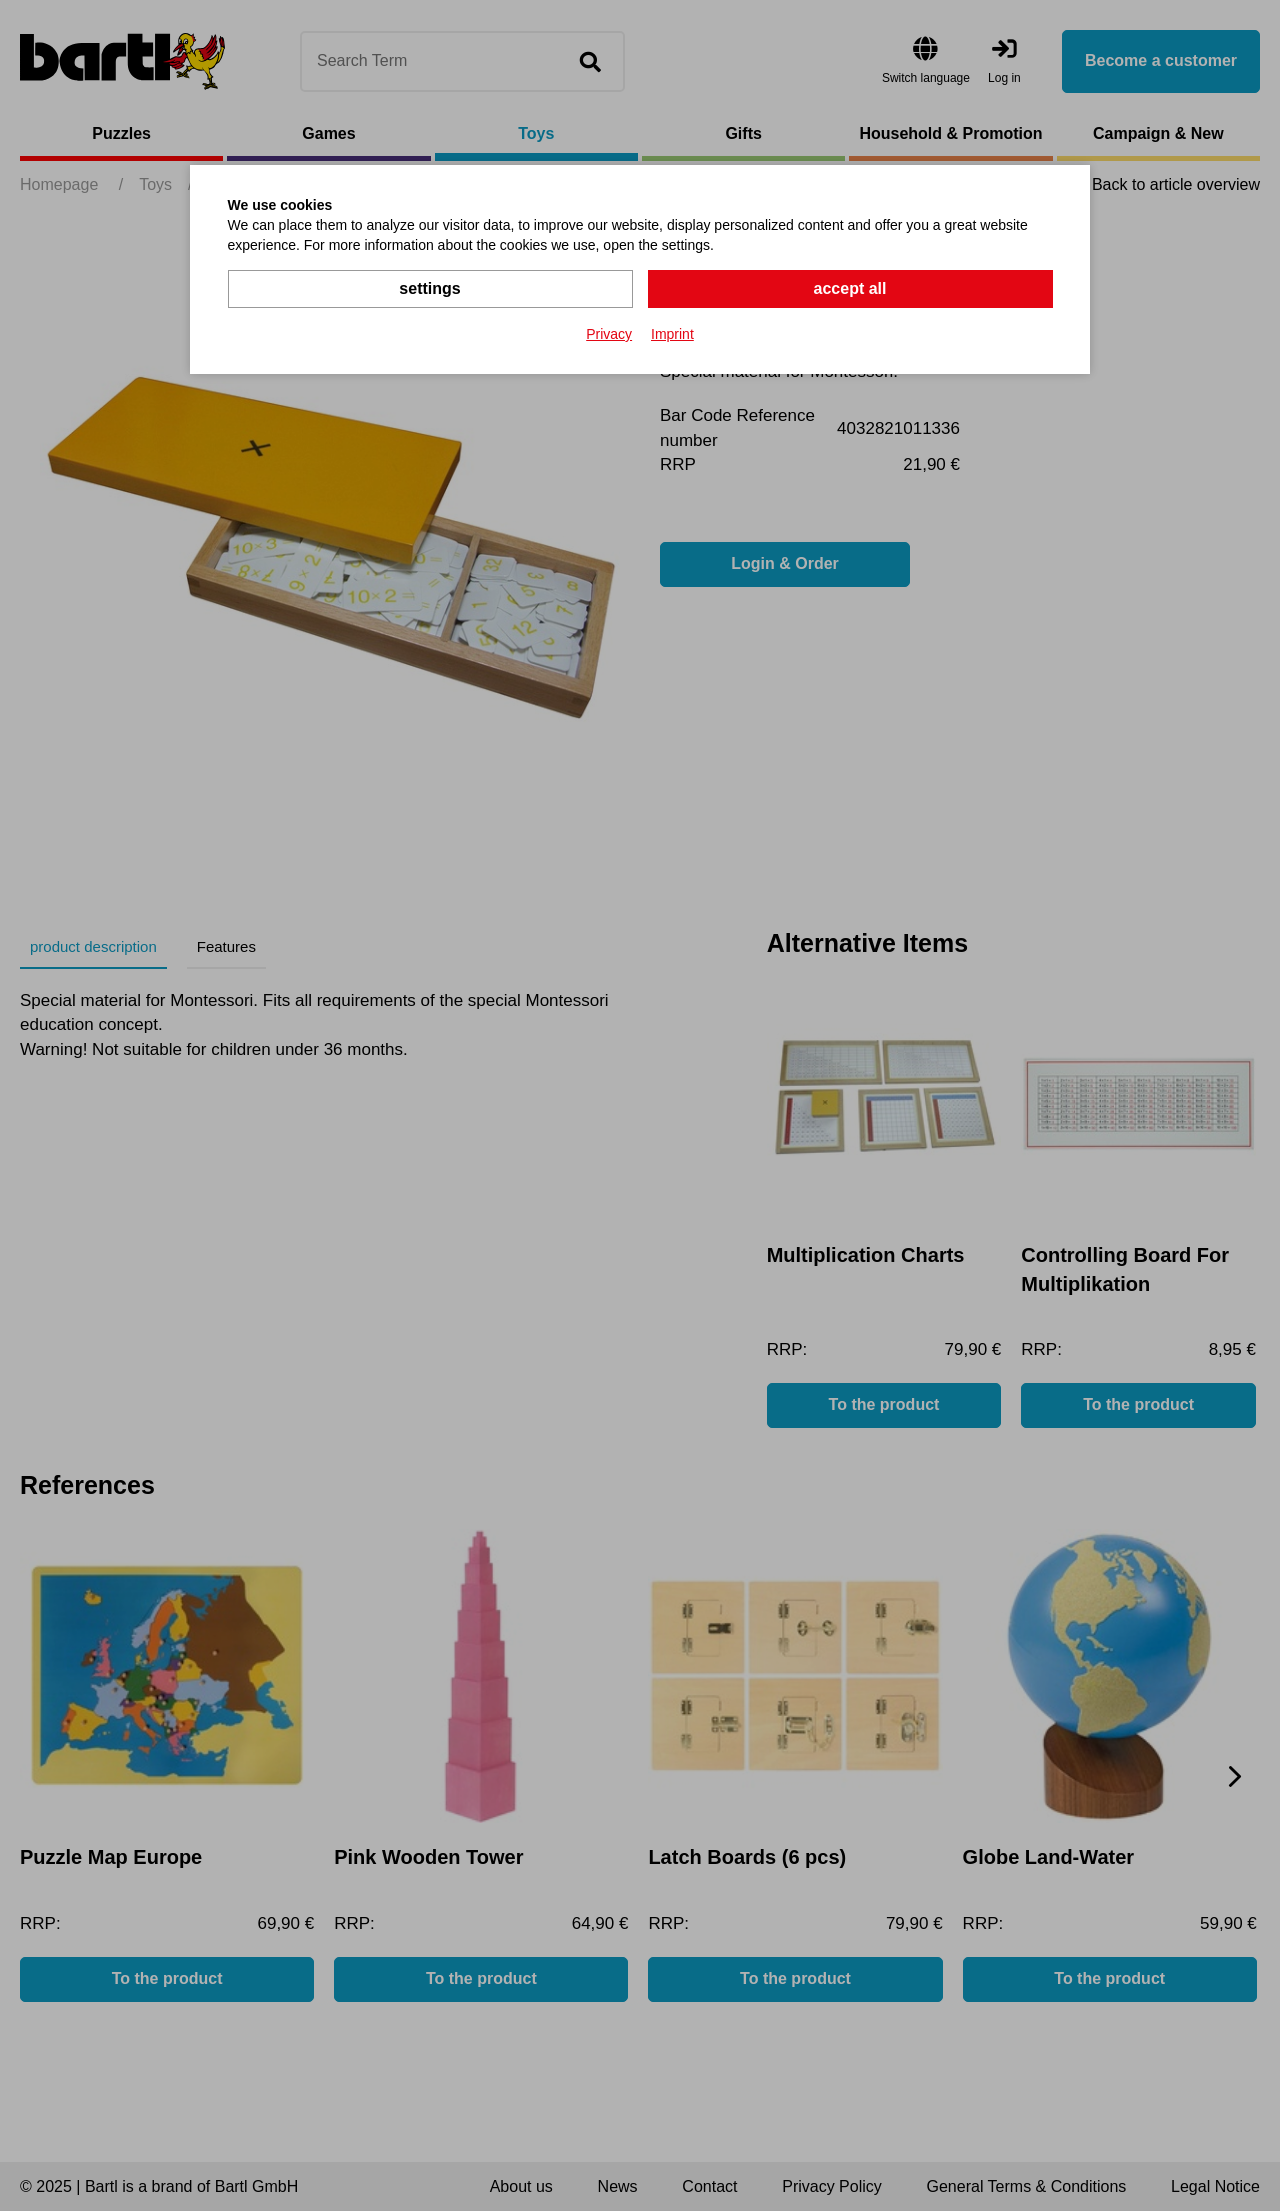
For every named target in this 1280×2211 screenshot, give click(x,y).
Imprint (672, 334)
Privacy (609, 334)
